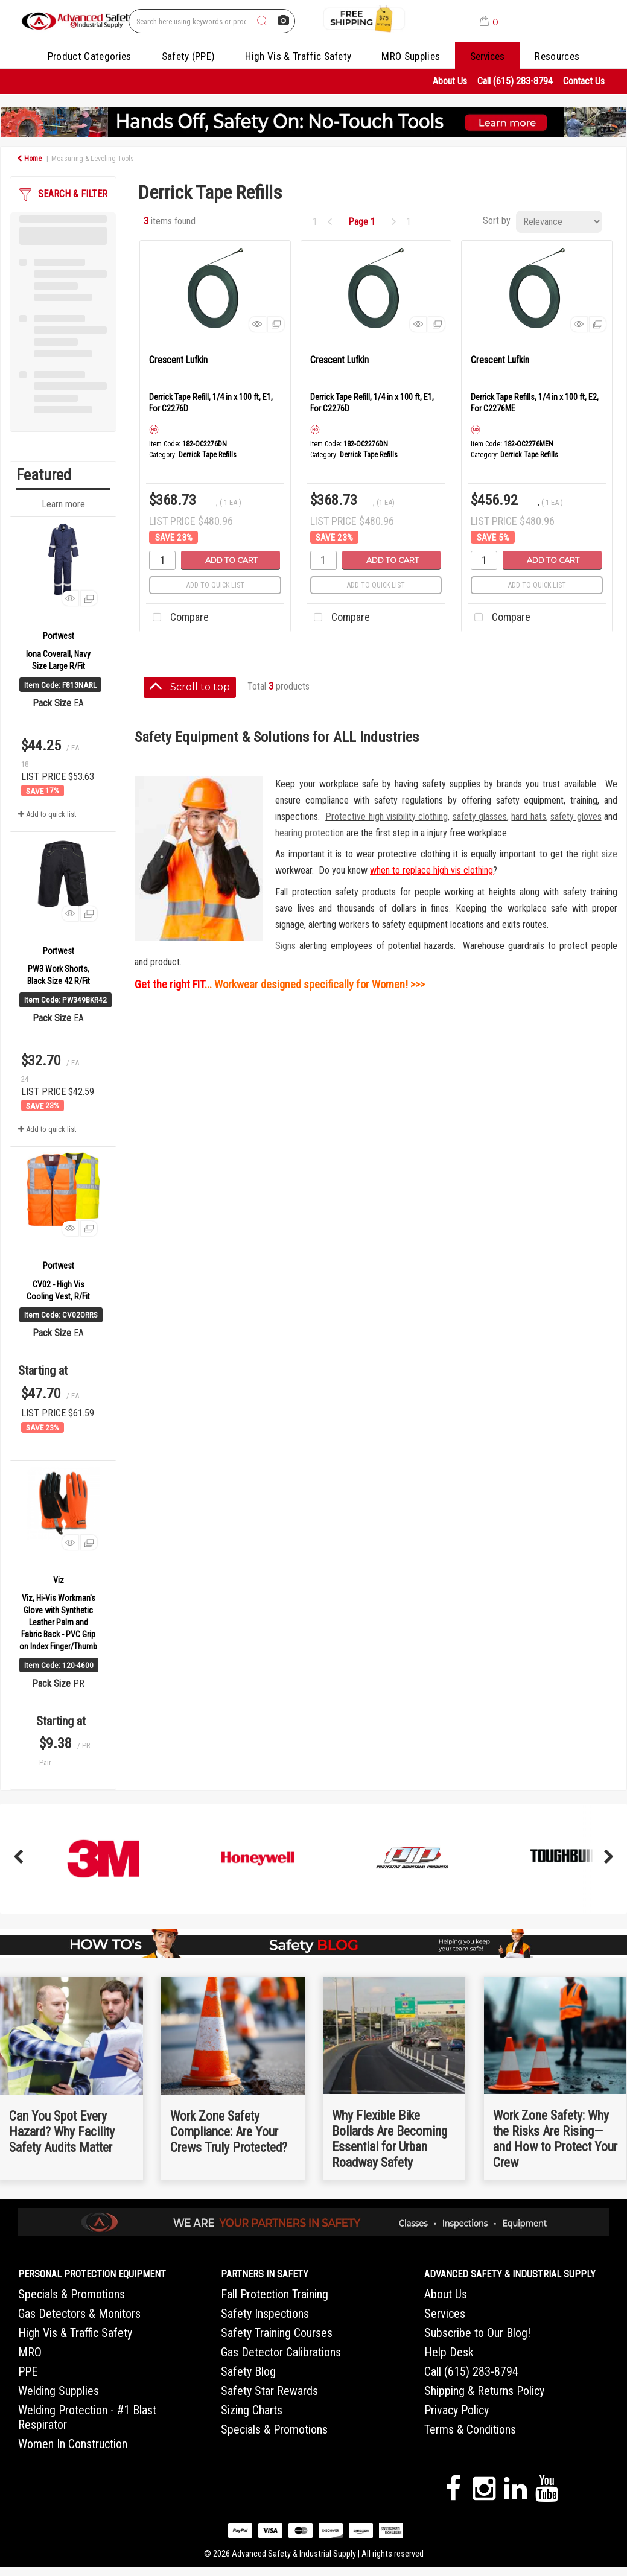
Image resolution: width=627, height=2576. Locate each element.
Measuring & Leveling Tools (92, 158)
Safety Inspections (265, 2313)
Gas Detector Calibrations (281, 2352)
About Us (450, 81)
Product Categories (90, 56)
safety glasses (480, 816)
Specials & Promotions (71, 2294)
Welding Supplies (58, 2391)
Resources (557, 56)
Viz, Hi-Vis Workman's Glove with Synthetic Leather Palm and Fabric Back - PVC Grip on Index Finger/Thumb (58, 1622)
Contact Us (584, 81)
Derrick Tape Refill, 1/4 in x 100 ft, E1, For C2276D (211, 402)
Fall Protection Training (274, 2294)
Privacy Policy (456, 2410)
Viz (58, 1580)
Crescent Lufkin (178, 360)
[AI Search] (283, 21)
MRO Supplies (410, 56)
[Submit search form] (262, 21)
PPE (27, 2371)
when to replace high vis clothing (431, 870)
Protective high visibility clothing (386, 816)
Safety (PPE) (188, 56)
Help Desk (449, 2352)
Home (29, 158)
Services (487, 56)
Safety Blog (248, 2371)
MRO (30, 2352)
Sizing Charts (251, 2410)
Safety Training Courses (277, 2333)
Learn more (63, 504)
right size (599, 854)
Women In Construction (72, 2444)
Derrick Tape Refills (208, 455)
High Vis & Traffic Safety (298, 56)
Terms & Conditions (470, 2429)
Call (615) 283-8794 (515, 81)
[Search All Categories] (212, 21)
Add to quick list (47, 814)
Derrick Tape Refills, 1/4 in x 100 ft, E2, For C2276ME (535, 402)
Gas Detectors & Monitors (79, 2313)
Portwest (58, 636)
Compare (177, 618)
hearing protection (309, 833)
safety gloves (575, 816)
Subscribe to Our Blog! (477, 2333)
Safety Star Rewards (269, 2391)
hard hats (528, 816)
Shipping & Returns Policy (484, 2391)
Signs (285, 945)
